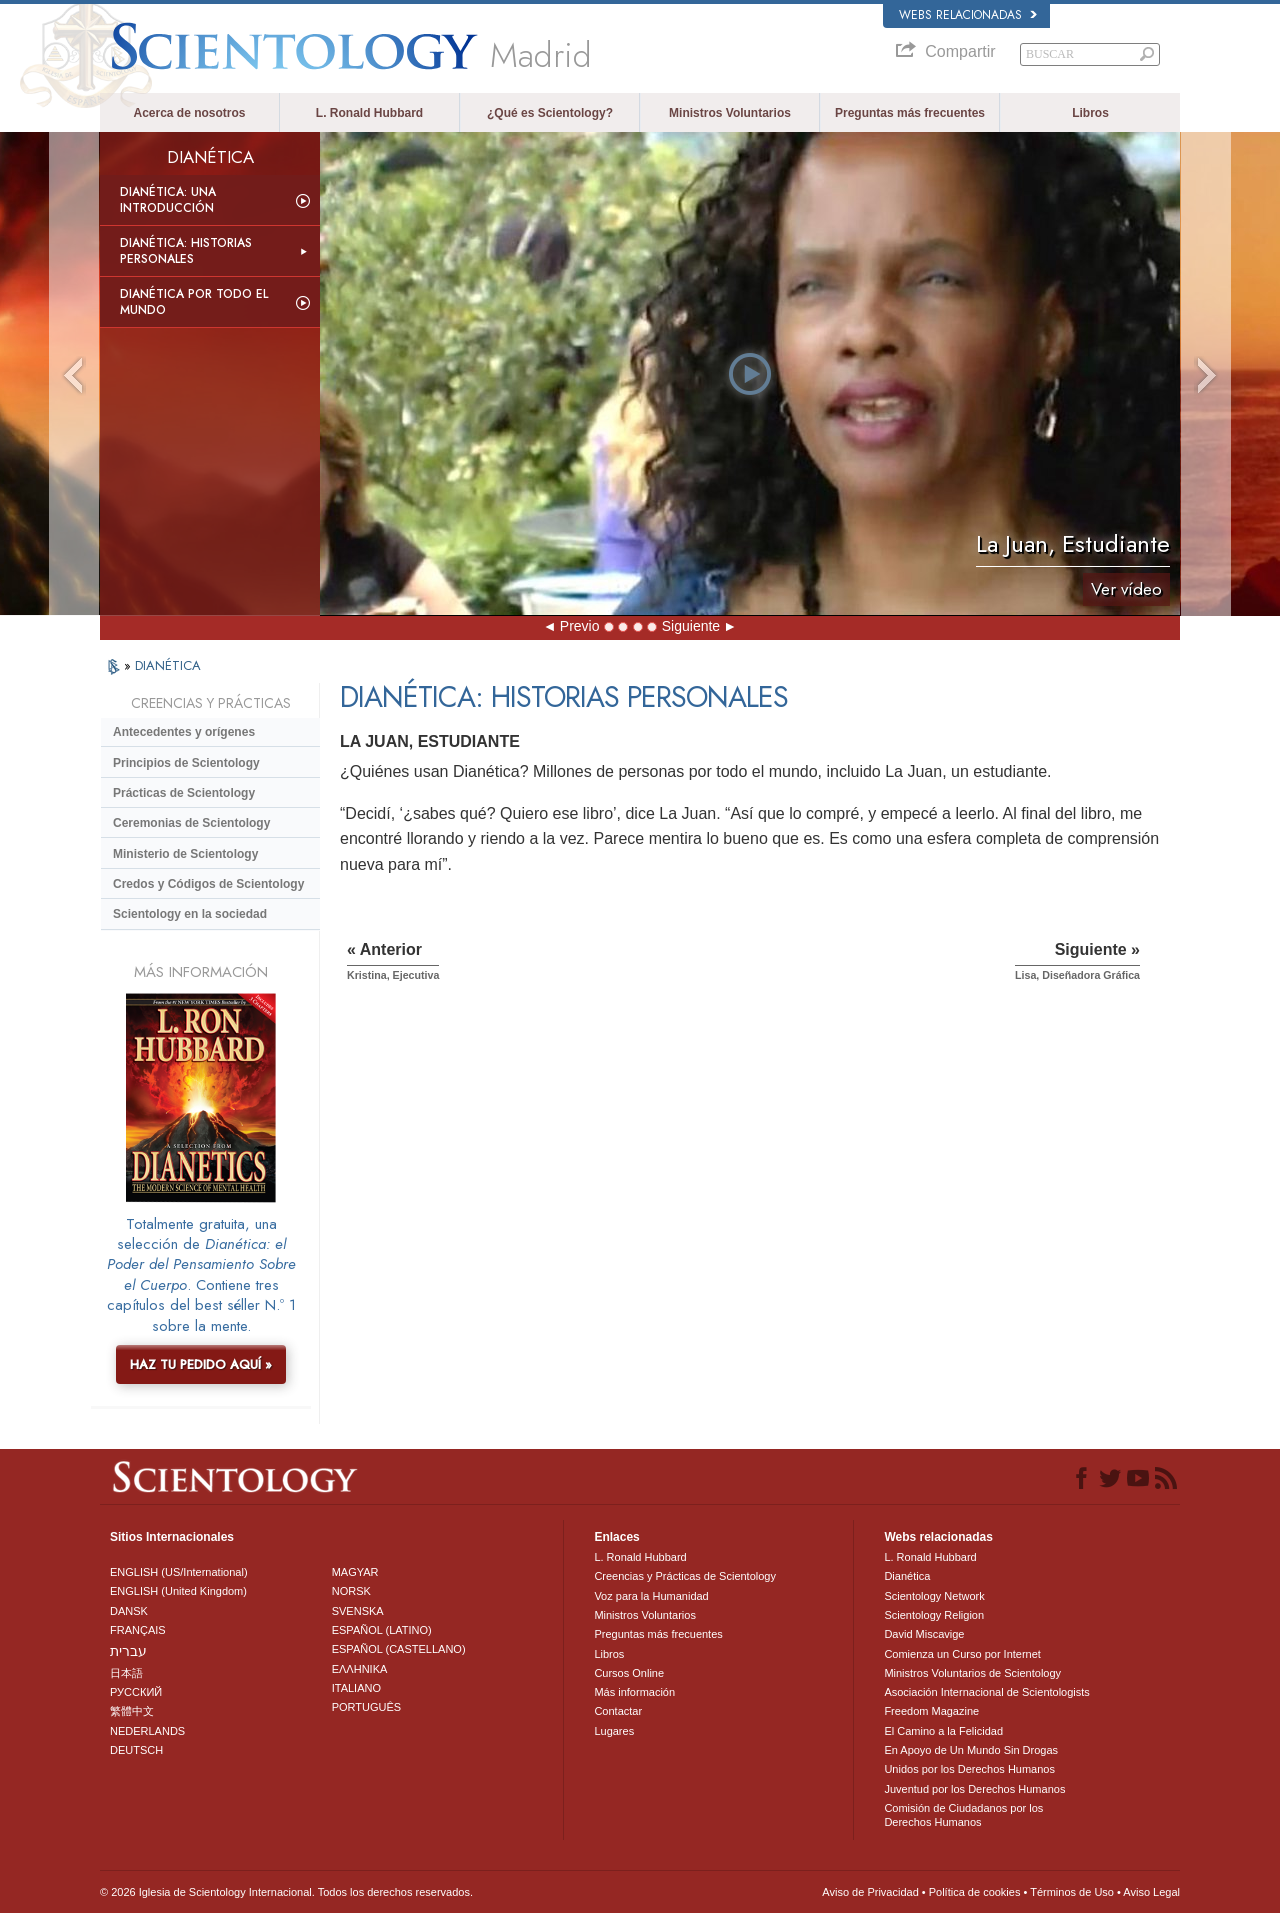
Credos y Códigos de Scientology (208, 884)
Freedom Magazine (931, 1711)
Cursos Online (629, 1673)
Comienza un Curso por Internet (962, 1654)
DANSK (129, 1611)
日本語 (126, 1673)
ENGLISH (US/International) (179, 1572)
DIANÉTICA (168, 665)
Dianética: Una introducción (168, 200)
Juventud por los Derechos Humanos (974, 1789)
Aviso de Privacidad (870, 1892)
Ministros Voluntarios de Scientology (972, 1673)
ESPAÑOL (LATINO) (382, 1630)
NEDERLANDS (147, 1731)
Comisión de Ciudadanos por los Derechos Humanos (963, 1815)
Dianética (907, 1576)
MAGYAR (355, 1572)
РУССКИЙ (136, 1692)
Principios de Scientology (186, 763)
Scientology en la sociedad (190, 914)
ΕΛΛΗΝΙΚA (360, 1669)
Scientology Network (934, 1596)
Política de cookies (975, 1892)
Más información (634, 1692)
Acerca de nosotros (189, 113)
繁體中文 (132, 1711)
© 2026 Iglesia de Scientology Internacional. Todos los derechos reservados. (286, 1892)
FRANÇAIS (138, 1630)
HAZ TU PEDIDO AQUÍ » (201, 1364)
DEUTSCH (136, 1750)
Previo (580, 626)
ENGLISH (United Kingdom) (178, 1591)
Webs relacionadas (968, 15)
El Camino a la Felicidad (943, 1731)
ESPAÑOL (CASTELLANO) (399, 1649)
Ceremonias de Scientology (191, 823)
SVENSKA (358, 1611)
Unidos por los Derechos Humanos (969, 1769)
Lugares (614, 1731)
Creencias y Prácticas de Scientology (685, 1576)
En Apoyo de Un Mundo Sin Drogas (971, 1750)
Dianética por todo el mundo (194, 302)
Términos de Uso (1072, 1892)
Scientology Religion (934, 1615)
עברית (128, 1651)
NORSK (351, 1591)
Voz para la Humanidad (651, 1596)
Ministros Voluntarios (730, 113)
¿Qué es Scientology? (550, 113)
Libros (1090, 113)
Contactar (618, 1711)
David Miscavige (924, 1634)
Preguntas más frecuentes (910, 113)
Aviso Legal (1151, 1892)
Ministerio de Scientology (185, 854)
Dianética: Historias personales (186, 251)
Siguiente (691, 626)
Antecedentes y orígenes (184, 732)
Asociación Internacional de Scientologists (986, 1692)
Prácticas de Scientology (184, 793)
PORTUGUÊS (366, 1707)
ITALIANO (356, 1688)
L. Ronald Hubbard (369, 113)
